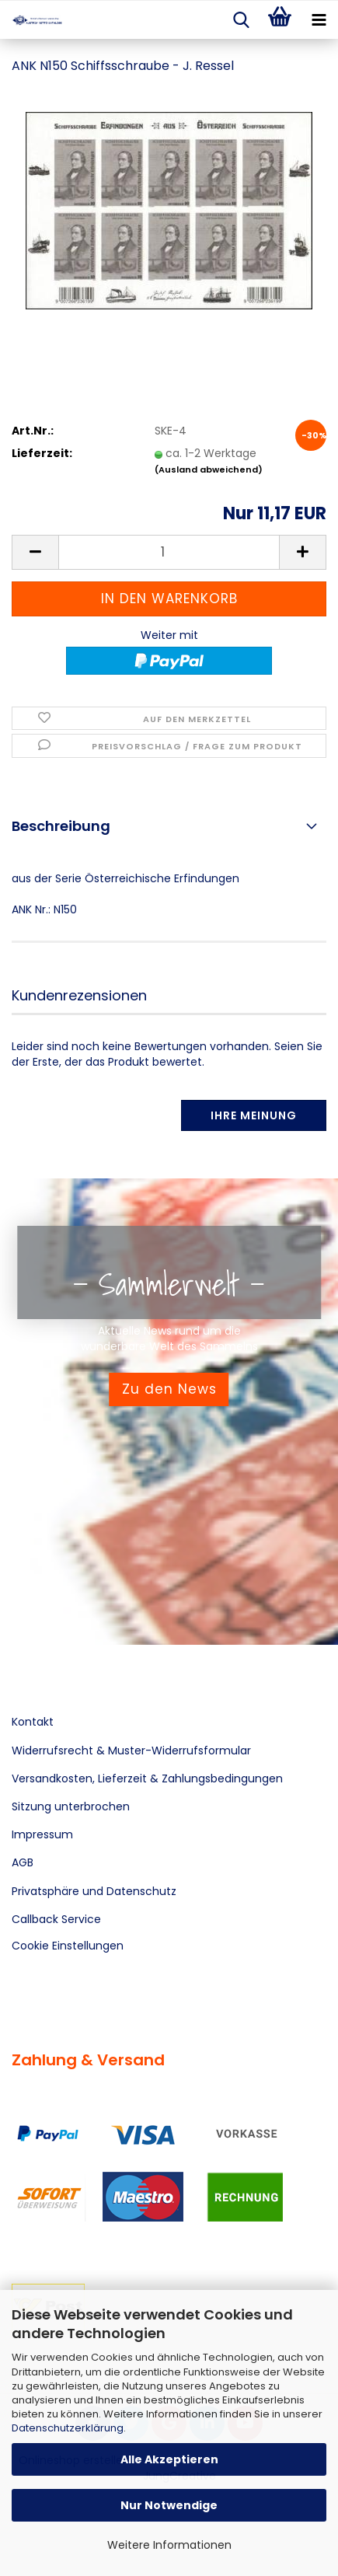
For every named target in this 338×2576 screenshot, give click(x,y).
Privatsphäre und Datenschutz (94, 1891)
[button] (35, 552)
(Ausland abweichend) (209, 469)
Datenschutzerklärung (68, 2428)
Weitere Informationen (169, 2545)
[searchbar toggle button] (240, 20)
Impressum (42, 1834)
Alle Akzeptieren (169, 2459)
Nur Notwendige (169, 2505)
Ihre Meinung (254, 1115)
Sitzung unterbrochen (71, 1806)
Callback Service (56, 1919)
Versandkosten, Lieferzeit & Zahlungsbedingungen (147, 1778)
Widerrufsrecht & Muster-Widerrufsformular (131, 1750)
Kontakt (33, 1722)
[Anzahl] (169, 552)
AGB (22, 1862)
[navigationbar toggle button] (318, 20)
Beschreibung (61, 826)
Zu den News (169, 1389)
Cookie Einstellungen (68, 1945)
